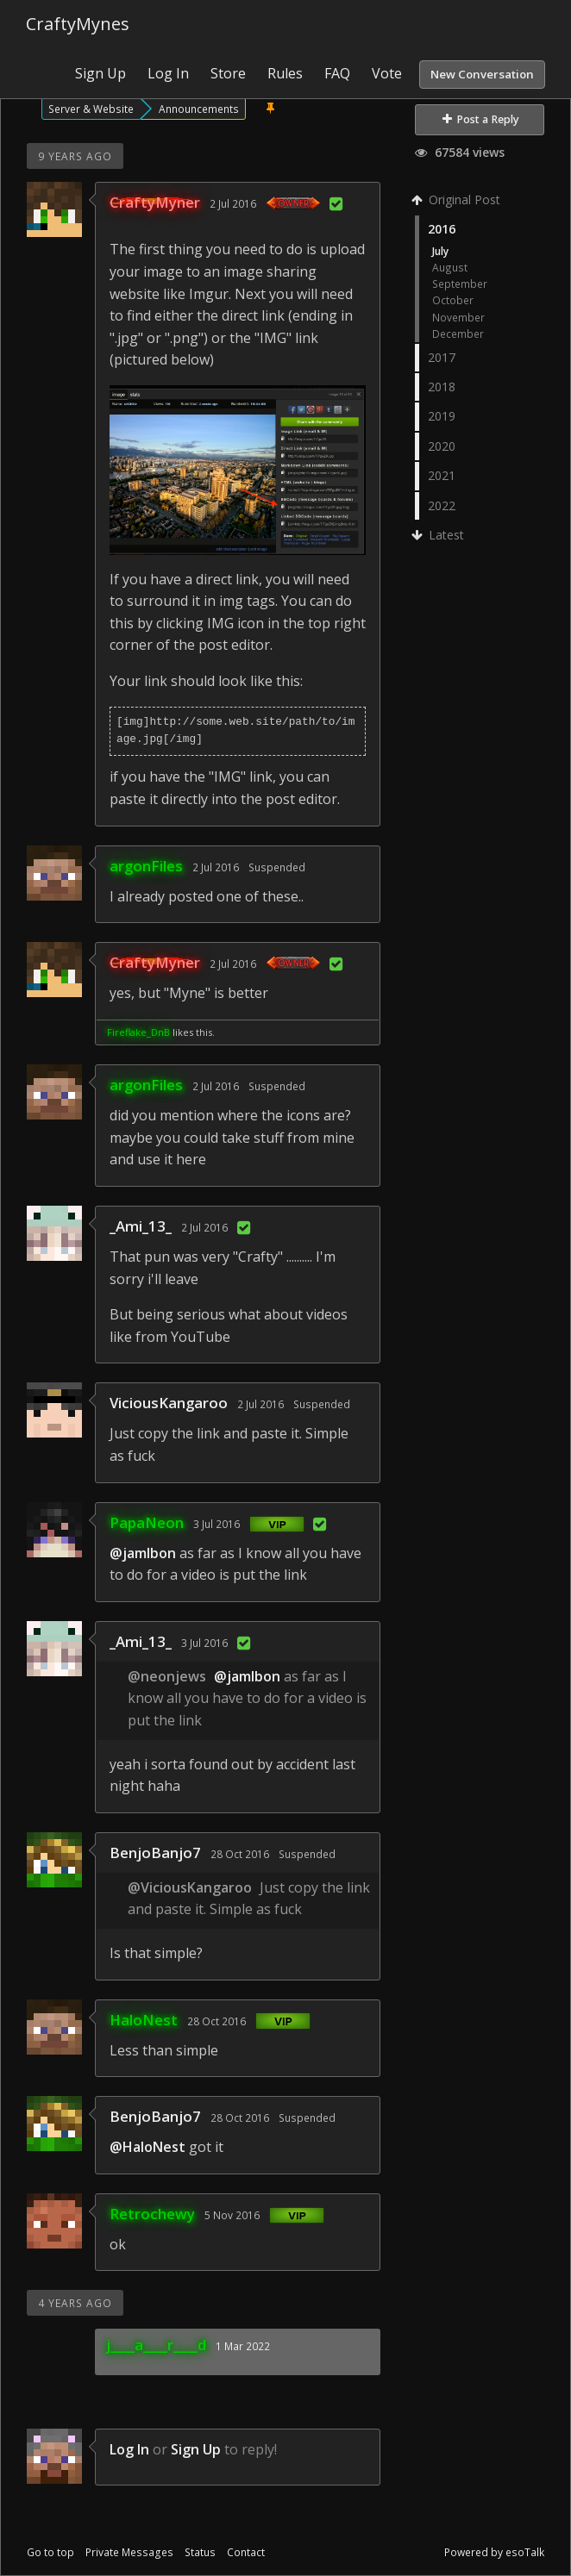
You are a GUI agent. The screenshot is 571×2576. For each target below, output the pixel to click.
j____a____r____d (156, 2345)
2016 (441, 229)
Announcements (199, 108)
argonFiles (146, 866)
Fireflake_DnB (138, 1032)
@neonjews (167, 1676)
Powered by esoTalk (494, 2552)
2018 (441, 386)
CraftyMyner (155, 202)
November (458, 317)
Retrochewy (152, 2214)
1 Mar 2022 (243, 2346)
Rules (285, 73)
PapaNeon (147, 1522)
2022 (441, 505)
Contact (246, 2552)
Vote (387, 73)
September (459, 283)
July (440, 251)
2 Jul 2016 (233, 203)
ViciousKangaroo (169, 1403)
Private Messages (129, 2552)
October (453, 300)
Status (200, 2552)
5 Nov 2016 (232, 2215)
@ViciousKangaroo (190, 1887)
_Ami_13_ (141, 1226)
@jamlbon (143, 1553)
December (458, 333)
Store (228, 73)
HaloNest (144, 2020)
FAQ (337, 73)
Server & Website (91, 108)
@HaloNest (147, 2146)
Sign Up (100, 73)
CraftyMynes (77, 23)
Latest (439, 535)
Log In (168, 73)
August (449, 267)
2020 (441, 446)
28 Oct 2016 (239, 1854)
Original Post (457, 199)
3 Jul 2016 (216, 1524)
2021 (441, 475)
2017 (441, 357)
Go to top (50, 2552)
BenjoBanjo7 (155, 1852)
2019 (441, 416)
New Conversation (482, 74)
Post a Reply (480, 119)
